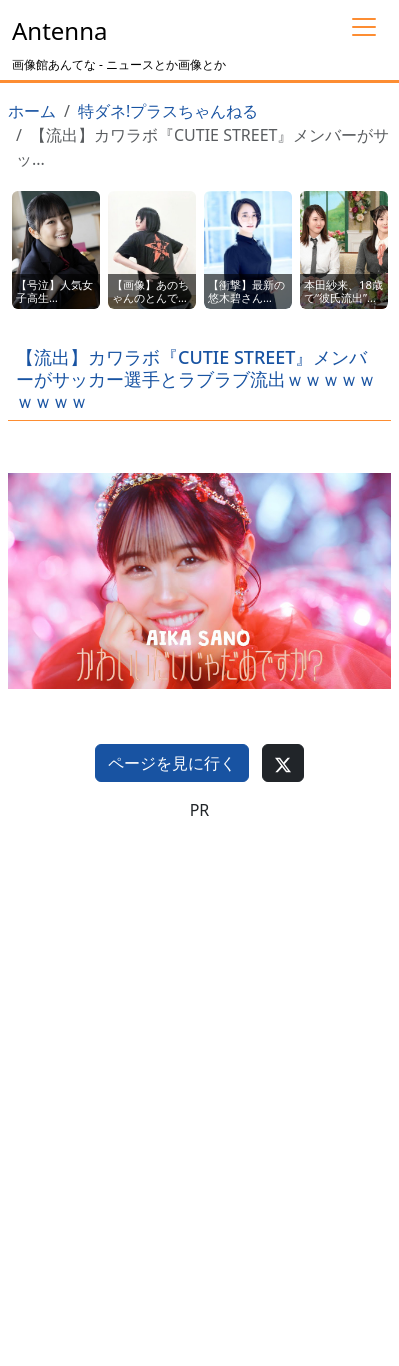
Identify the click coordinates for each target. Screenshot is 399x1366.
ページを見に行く (172, 763)
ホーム (32, 111)
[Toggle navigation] (364, 27)
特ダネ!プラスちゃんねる (168, 111)
